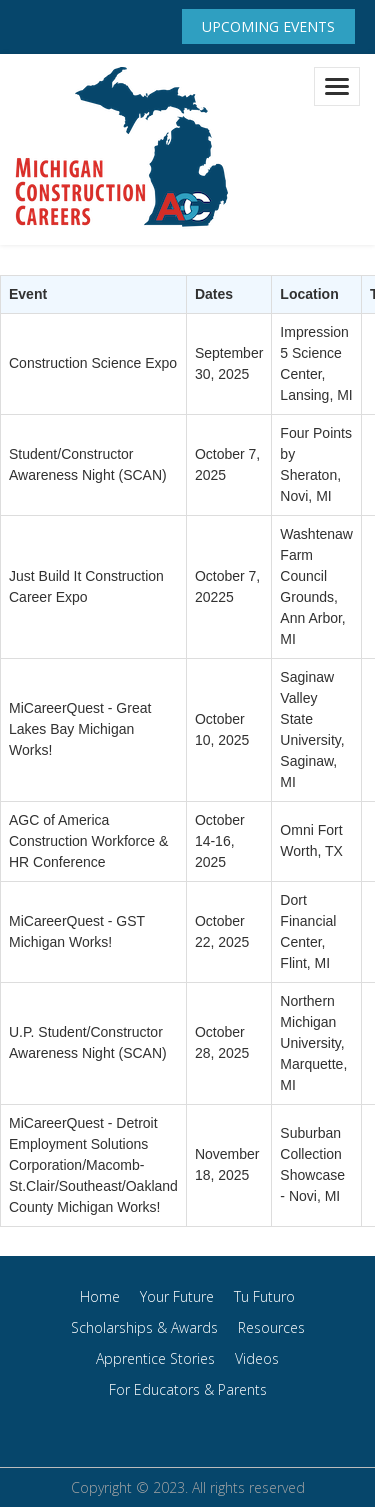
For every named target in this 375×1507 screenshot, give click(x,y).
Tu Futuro (264, 1296)
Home (100, 1296)
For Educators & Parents (188, 1389)
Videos (257, 1358)
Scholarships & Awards (144, 1327)
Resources (271, 1327)
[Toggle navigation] (337, 86)
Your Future (177, 1296)
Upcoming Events (268, 26)
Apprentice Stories (155, 1358)
